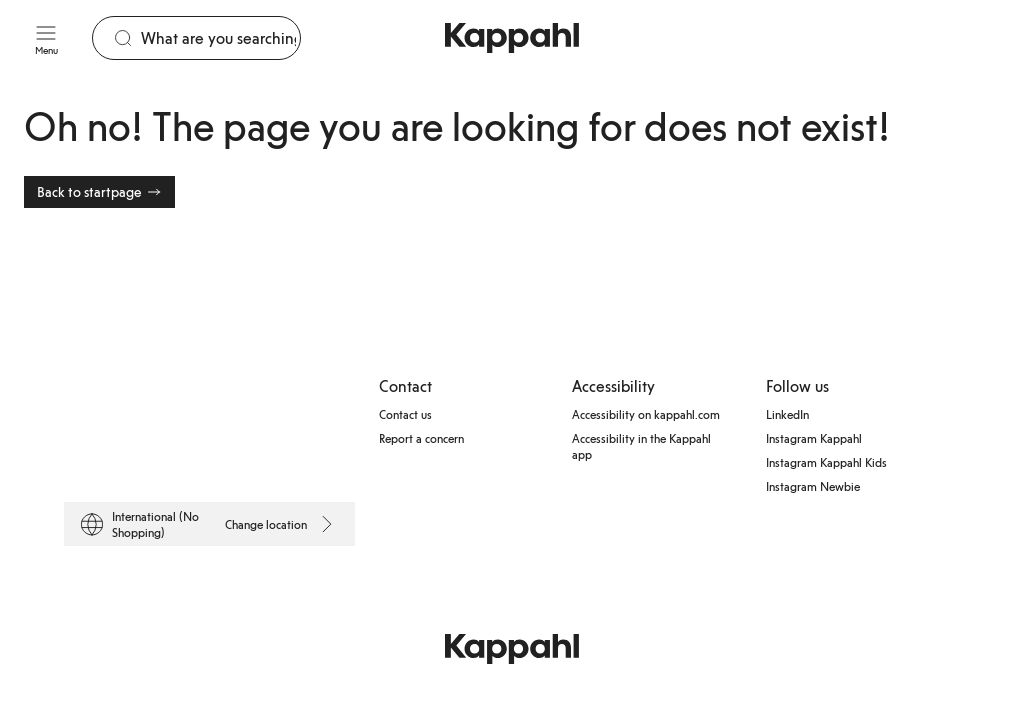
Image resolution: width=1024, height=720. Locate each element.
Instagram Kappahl (814, 438)
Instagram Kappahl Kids (826, 462)
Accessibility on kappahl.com (646, 414)
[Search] (220, 38)
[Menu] (46, 38)
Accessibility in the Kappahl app (641, 446)
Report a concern (421, 438)
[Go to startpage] (512, 38)
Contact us (405, 414)
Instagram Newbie (813, 486)
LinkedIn (787, 414)
